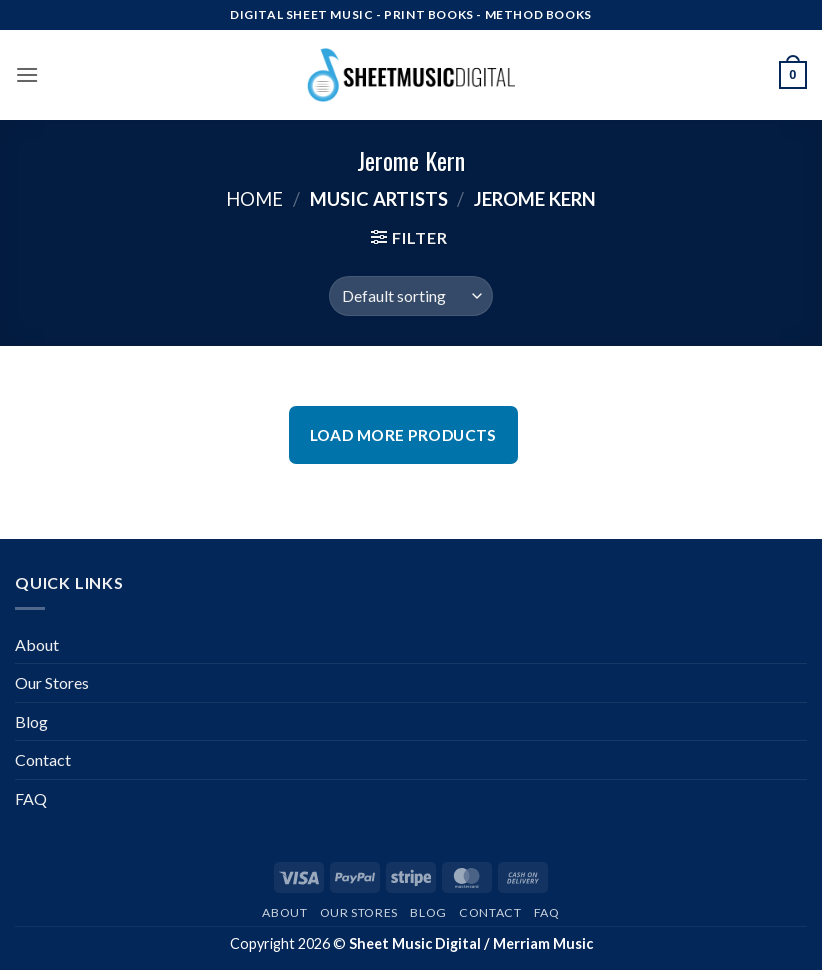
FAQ (31, 798)
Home (254, 199)
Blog (31, 721)
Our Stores (52, 682)
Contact (43, 759)
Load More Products (403, 435)
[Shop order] (410, 296)
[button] (27, 74)
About (37, 644)
